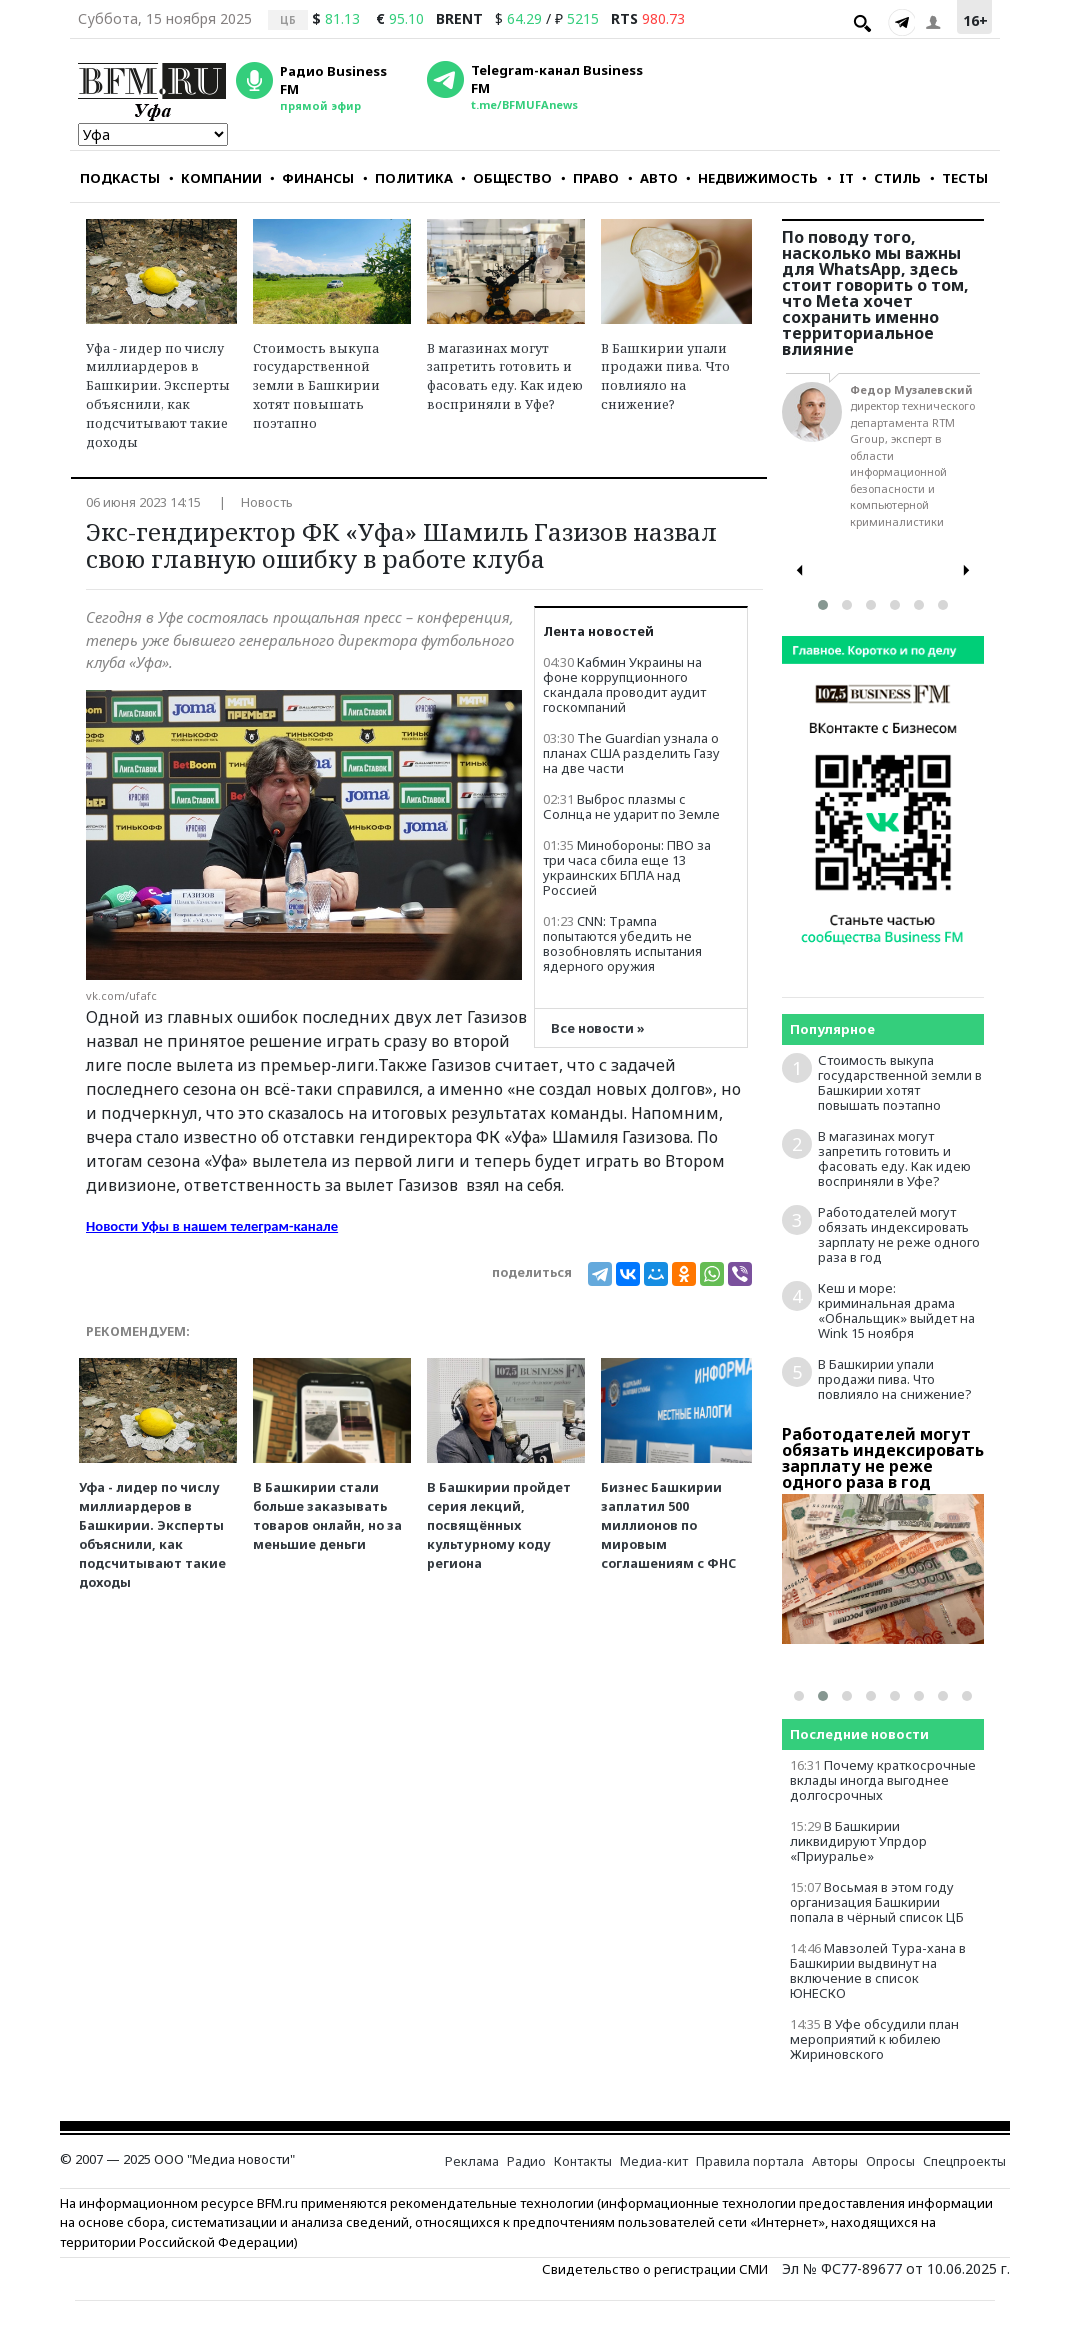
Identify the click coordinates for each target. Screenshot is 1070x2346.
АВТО (653, 178)
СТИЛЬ (891, 178)
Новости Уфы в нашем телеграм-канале (212, 1226)
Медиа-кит (654, 2161)
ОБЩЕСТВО (506, 178)
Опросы (890, 2161)
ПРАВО (590, 178)
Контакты (583, 2161)
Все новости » (598, 1028)
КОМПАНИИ (215, 178)
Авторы (835, 2161)
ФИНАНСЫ (312, 178)
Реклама (472, 2161)
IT (840, 178)
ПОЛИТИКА (408, 178)
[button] (823, 605)
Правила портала (750, 2161)
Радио (526, 2161)
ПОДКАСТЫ (120, 178)
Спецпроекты (964, 2161)
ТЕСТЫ (959, 178)
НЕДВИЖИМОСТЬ (752, 178)
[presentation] (800, 570)
